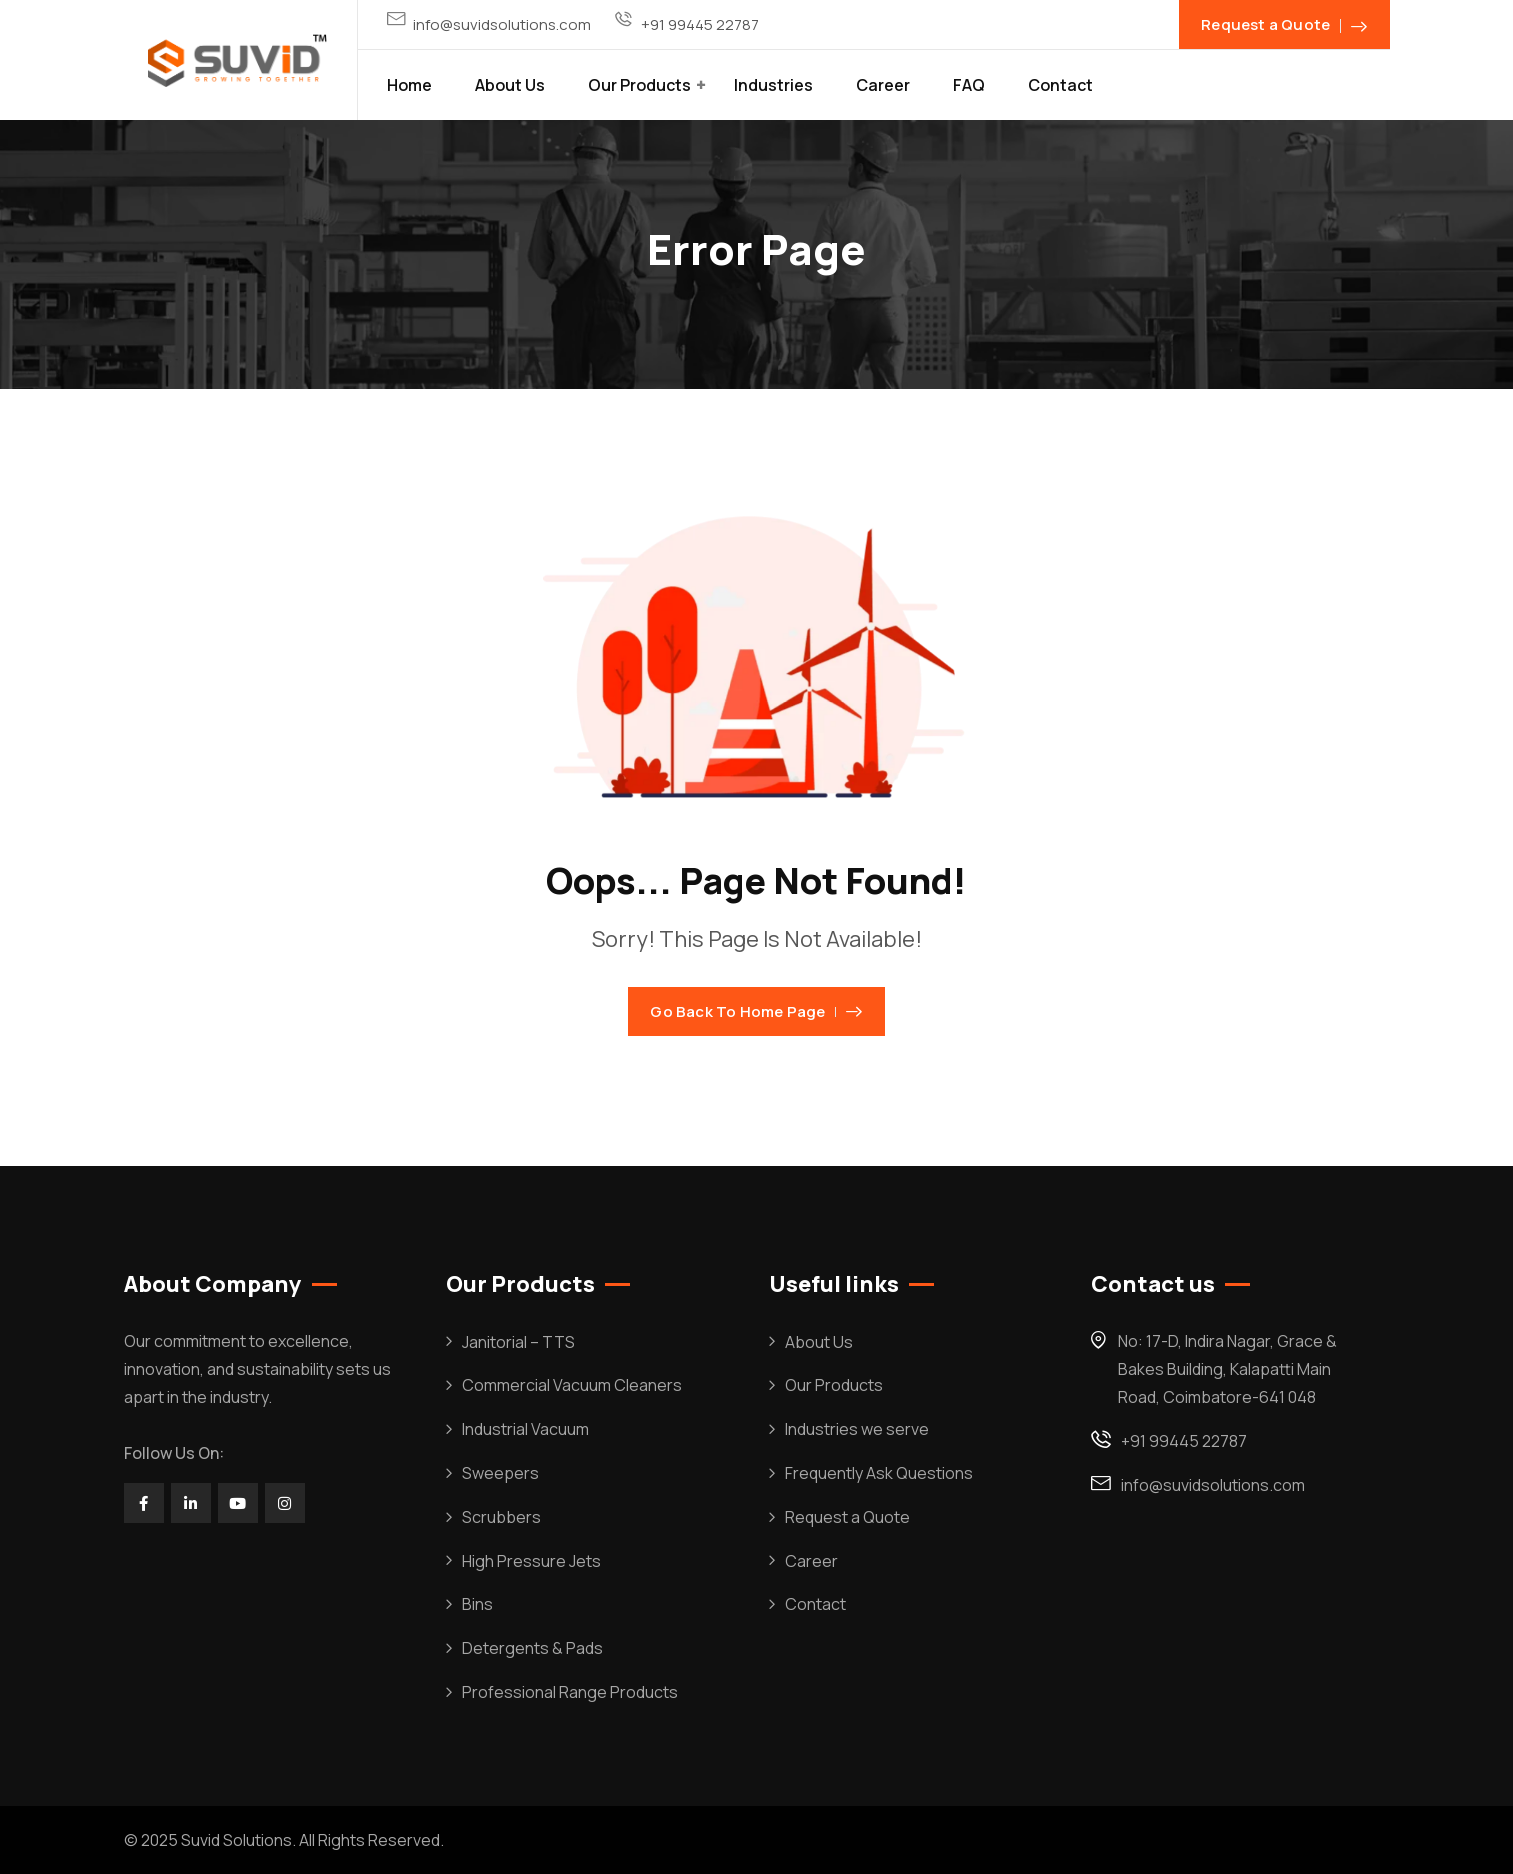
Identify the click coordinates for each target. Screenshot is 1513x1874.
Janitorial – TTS (518, 1342)
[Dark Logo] (237, 60)
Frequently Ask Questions (879, 1473)
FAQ (969, 85)
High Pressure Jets (531, 1561)
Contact (1060, 85)
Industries (773, 85)
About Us (510, 85)
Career (883, 85)
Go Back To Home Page (756, 1011)
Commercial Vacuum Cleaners (572, 1385)
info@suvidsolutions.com (502, 24)
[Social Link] (144, 1503)
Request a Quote (847, 1517)
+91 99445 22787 (700, 24)
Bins (477, 1604)
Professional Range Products (570, 1692)
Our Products (639, 85)
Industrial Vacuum (525, 1429)
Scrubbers (501, 1517)
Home (409, 85)
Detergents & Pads (532, 1648)
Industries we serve (857, 1429)
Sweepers (500, 1473)
